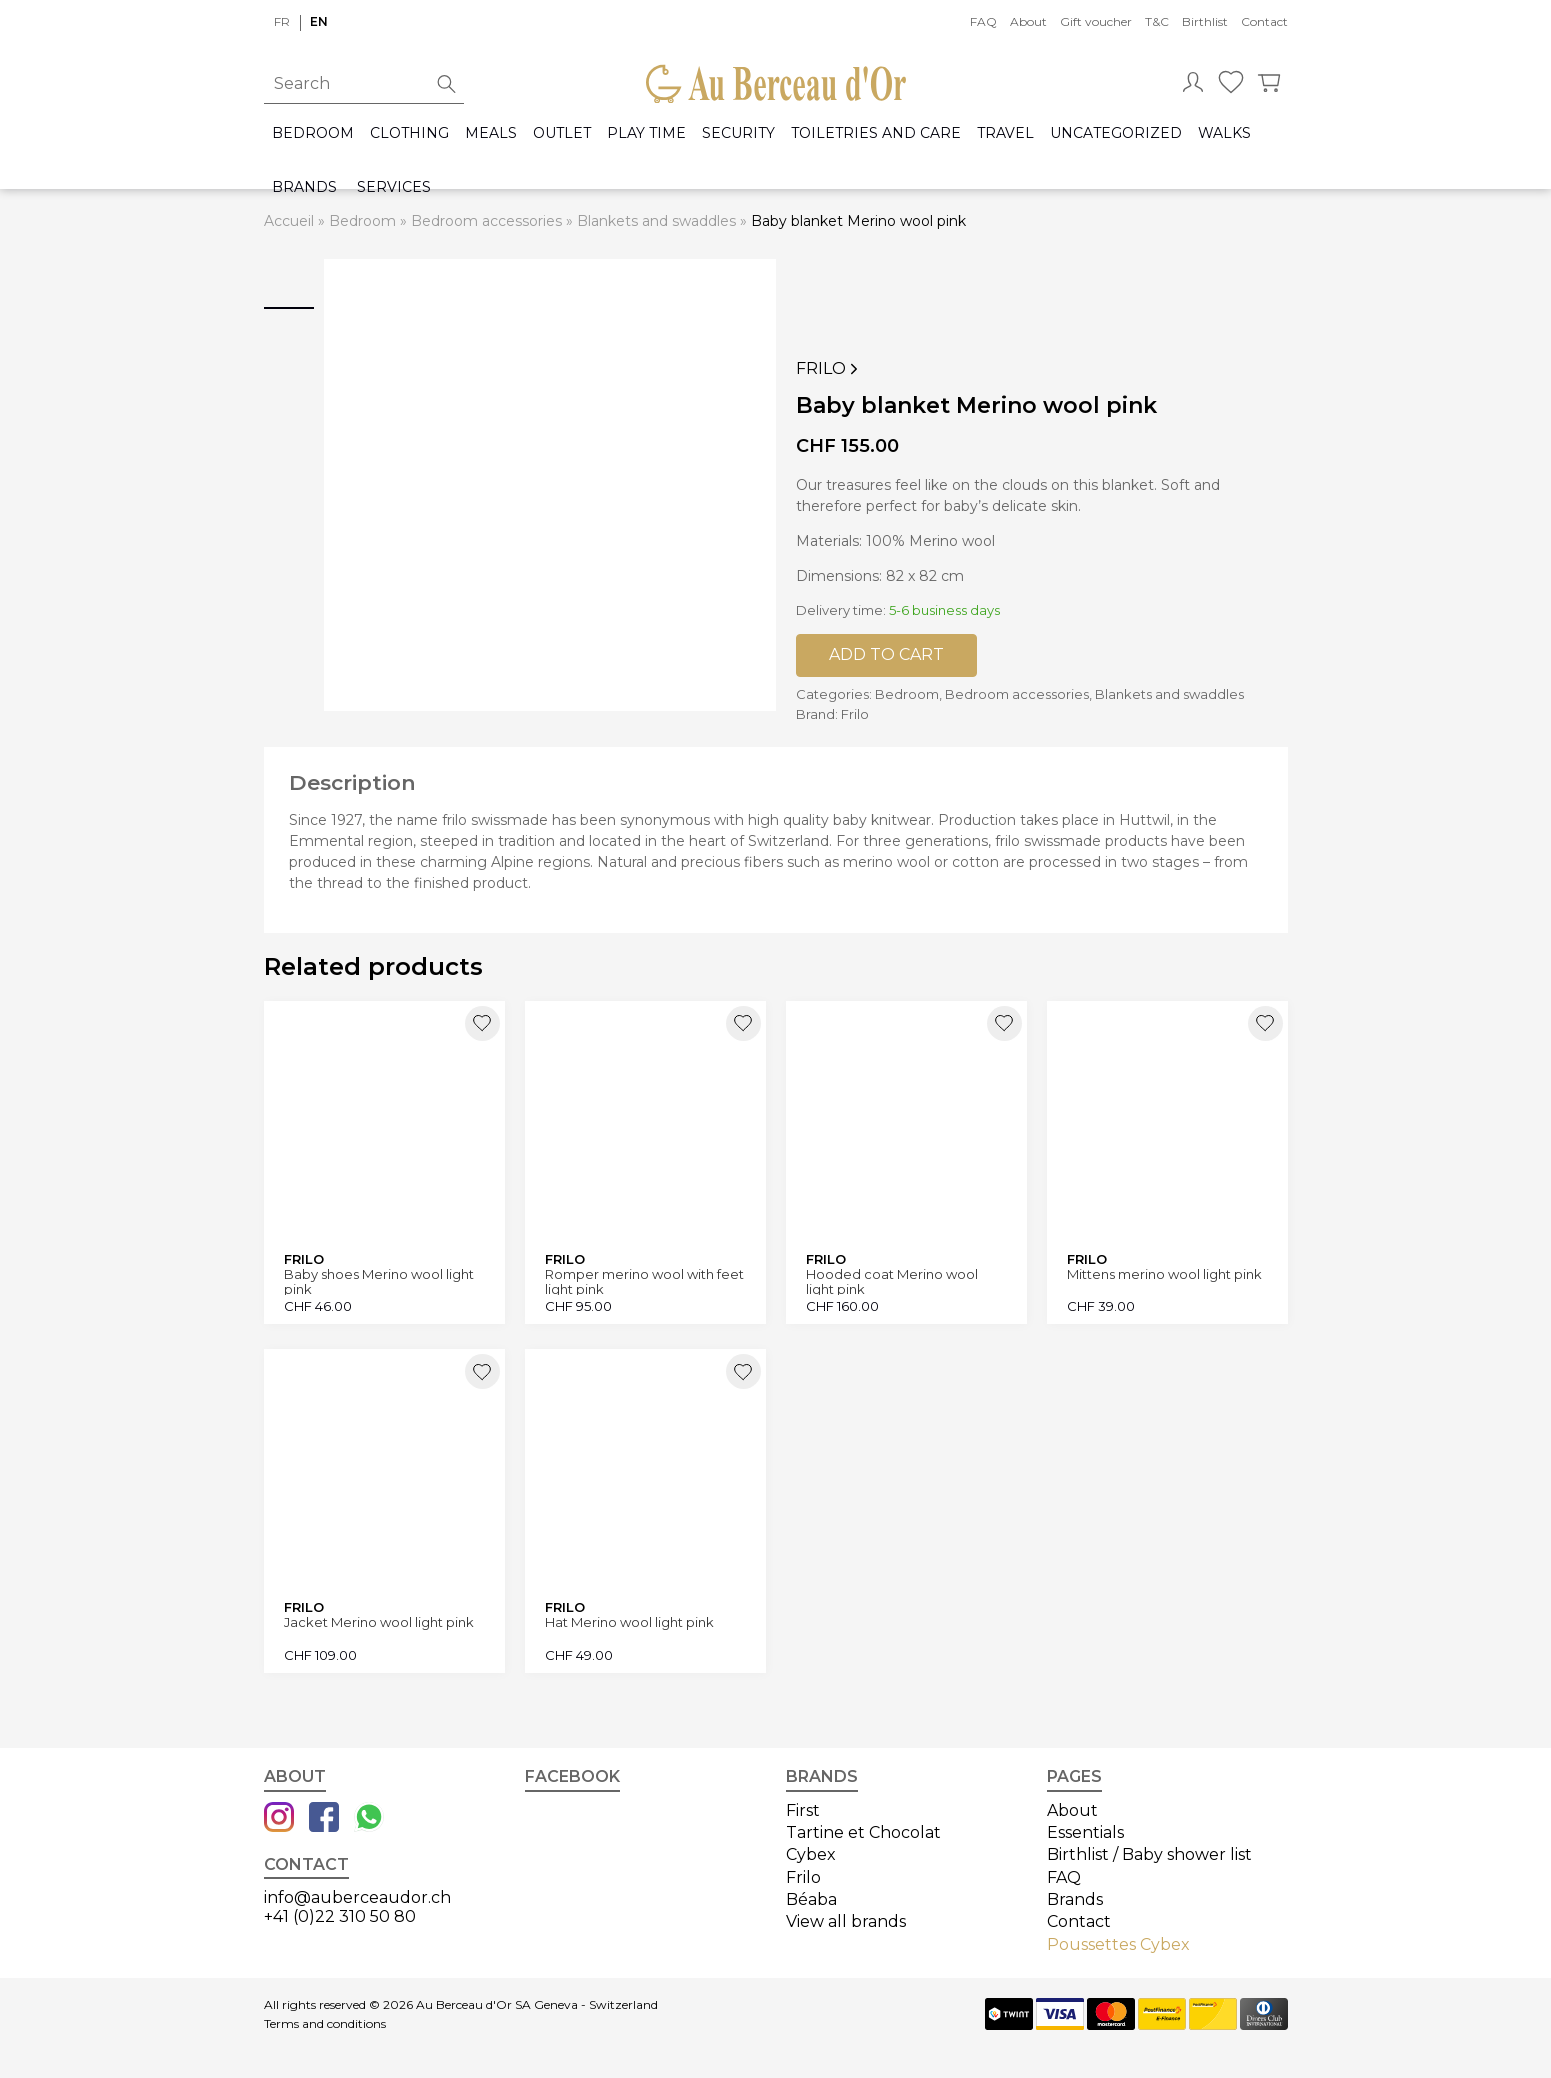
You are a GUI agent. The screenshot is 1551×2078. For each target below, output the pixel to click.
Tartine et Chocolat (863, 1832)
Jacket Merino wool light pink (379, 1622)
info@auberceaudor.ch (357, 1897)
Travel (1005, 133)
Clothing (409, 133)
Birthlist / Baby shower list (1149, 1854)
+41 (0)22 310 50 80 (340, 1916)
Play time (646, 133)
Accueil (289, 221)
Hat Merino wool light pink (629, 1622)
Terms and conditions (325, 2024)
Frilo (829, 369)
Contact (1264, 21)
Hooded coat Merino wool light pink (892, 1281)
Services (394, 187)
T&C (1157, 21)
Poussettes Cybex (1118, 1944)
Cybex (811, 1854)
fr (282, 21)
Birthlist (1205, 21)
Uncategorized (1116, 133)
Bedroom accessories (486, 221)
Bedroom (313, 133)
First (803, 1810)
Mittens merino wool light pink (1164, 1274)
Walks (1224, 133)
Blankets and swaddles (656, 221)
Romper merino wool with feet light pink (644, 1281)
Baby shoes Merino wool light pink (379, 1281)
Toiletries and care (876, 133)
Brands (304, 187)
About (1028, 21)
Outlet (562, 133)
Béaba (811, 1899)
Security (738, 133)
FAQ (983, 21)
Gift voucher (1096, 21)
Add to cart (886, 654)
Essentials (1085, 1832)
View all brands (846, 1921)
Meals (491, 133)
